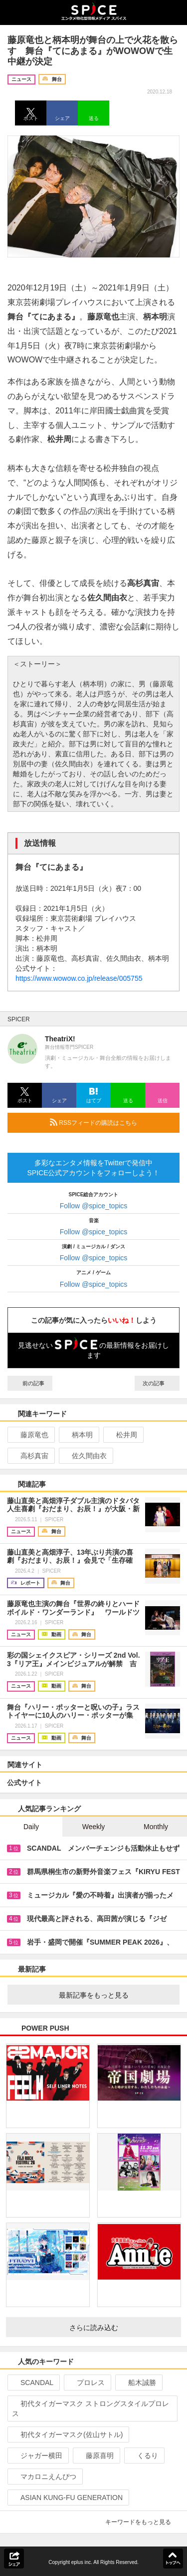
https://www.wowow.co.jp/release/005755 (78, 978)
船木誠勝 (138, 2383)
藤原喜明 (95, 2456)
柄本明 (78, 1435)
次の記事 (157, 1383)
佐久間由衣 (85, 1456)
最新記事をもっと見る (115, 1995)
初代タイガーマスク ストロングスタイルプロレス (90, 2409)
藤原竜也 (30, 1435)
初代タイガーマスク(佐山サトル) (67, 2435)
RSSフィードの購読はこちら (111, 1122)
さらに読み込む (121, 2328)
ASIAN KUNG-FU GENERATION (67, 2498)
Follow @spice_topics (94, 1206)
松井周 (122, 1435)
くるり (143, 2456)
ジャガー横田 (37, 2456)
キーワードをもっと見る (142, 2522)
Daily (31, 1827)
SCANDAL (32, 2383)
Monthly (156, 1827)
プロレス (86, 2383)
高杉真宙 (30, 1456)
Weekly (93, 1827)
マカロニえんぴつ (44, 2477)
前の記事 (29, 1383)
